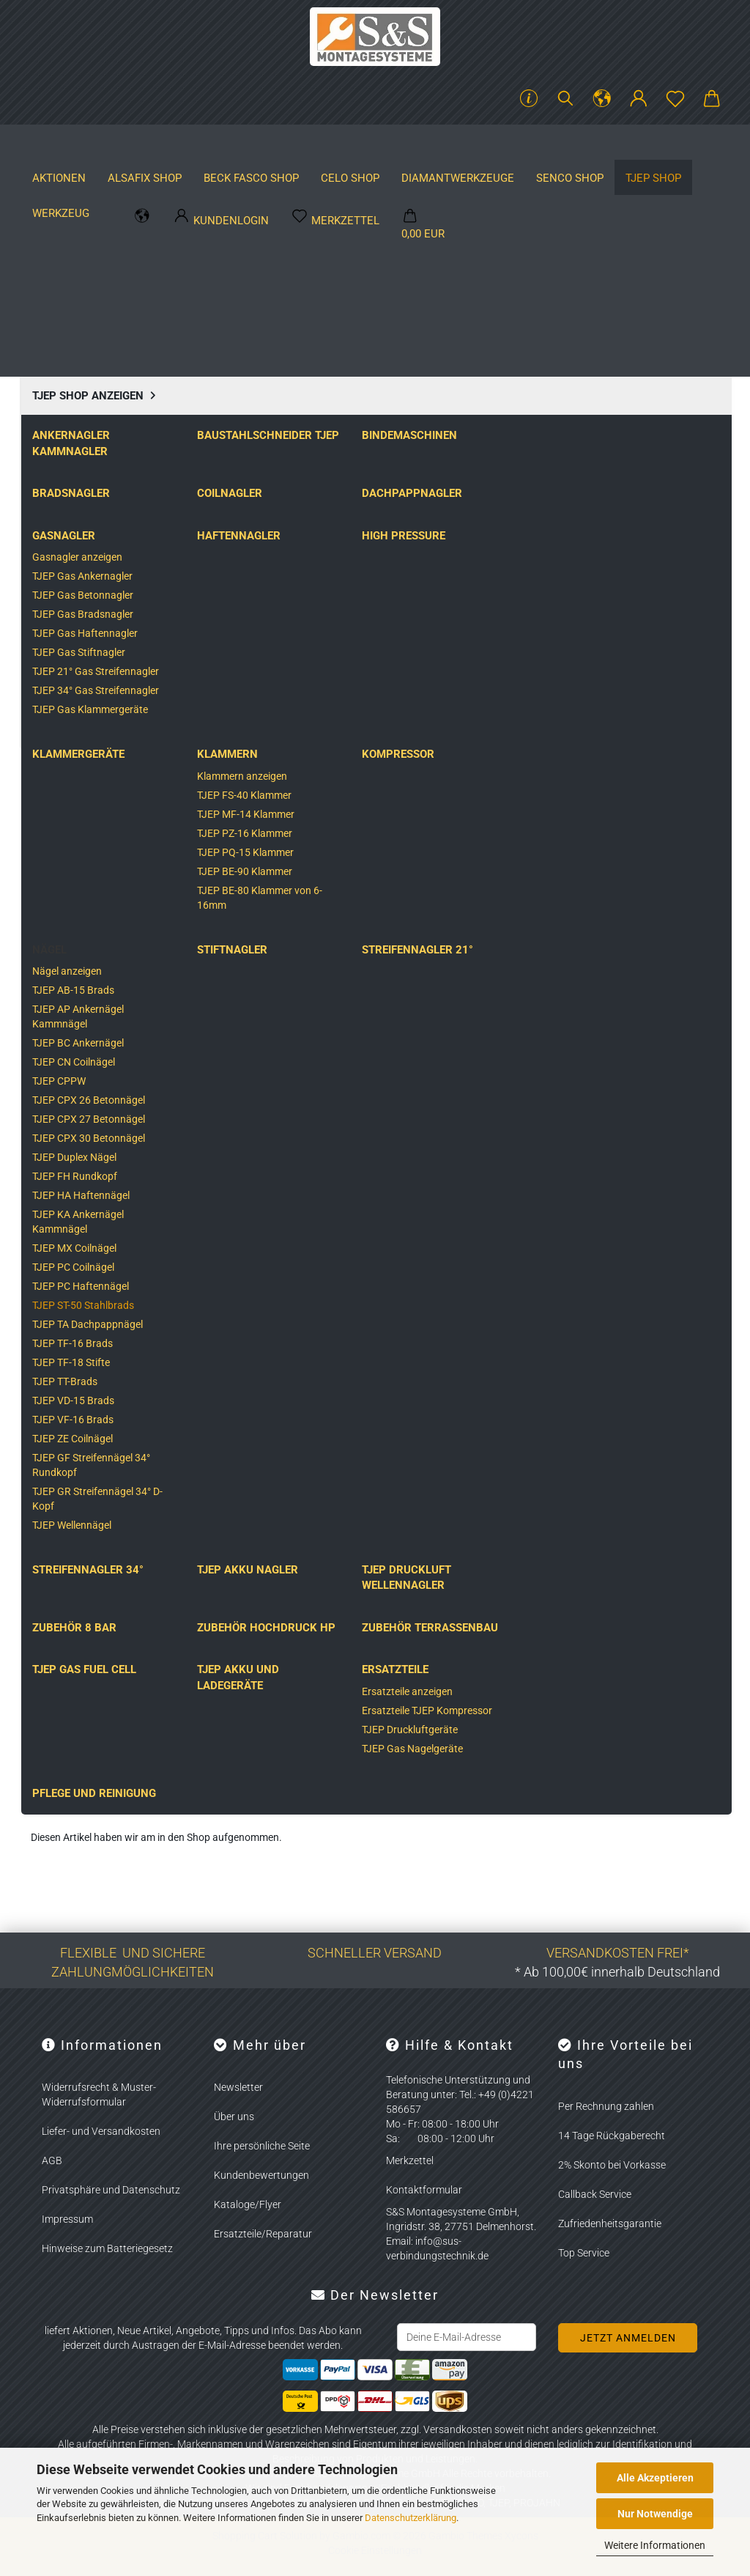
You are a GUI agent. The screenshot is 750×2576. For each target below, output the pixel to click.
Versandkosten (457, 2429)
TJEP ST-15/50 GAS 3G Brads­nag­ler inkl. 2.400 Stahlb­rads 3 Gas (108, 1672)
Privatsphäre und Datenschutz (111, 2190)
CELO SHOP (384, 143)
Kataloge (692, 143)
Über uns (234, 2116)
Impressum (67, 2219)
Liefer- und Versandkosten (101, 2131)
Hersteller (611, 143)
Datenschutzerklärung (410, 2517)
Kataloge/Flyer (247, 2204)
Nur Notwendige (655, 2514)
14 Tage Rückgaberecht (611, 2135)
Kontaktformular (424, 2190)
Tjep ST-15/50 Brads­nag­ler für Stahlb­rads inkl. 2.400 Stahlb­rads (463, 1672)
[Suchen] (565, 99)
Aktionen (93, 143)
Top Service (583, 2253)
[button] (602, 99)
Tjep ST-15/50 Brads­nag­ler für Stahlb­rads (641, 1665)
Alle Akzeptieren (655, 2478)
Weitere (458, 143)
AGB (52, 2160)
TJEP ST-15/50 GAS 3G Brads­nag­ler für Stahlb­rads (285, 1672)
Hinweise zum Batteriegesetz (107, 2248)
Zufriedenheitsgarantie (609, 2223)
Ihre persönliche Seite (262, 2146)
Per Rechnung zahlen (606, 2106)
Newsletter (238, 2087)
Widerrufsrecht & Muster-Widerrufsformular (99, 2094)
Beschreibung (86, 662)
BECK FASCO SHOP (285, 143)
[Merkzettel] (675, 99)
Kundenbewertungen (261, 2175)
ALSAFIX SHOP (179, 143)
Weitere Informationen (654, 2545)
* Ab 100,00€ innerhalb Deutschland (617, 1971)
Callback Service (594, 2194)
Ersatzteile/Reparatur (263, 2234)
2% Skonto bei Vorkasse (612, 2165)
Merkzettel (410, 2160)
